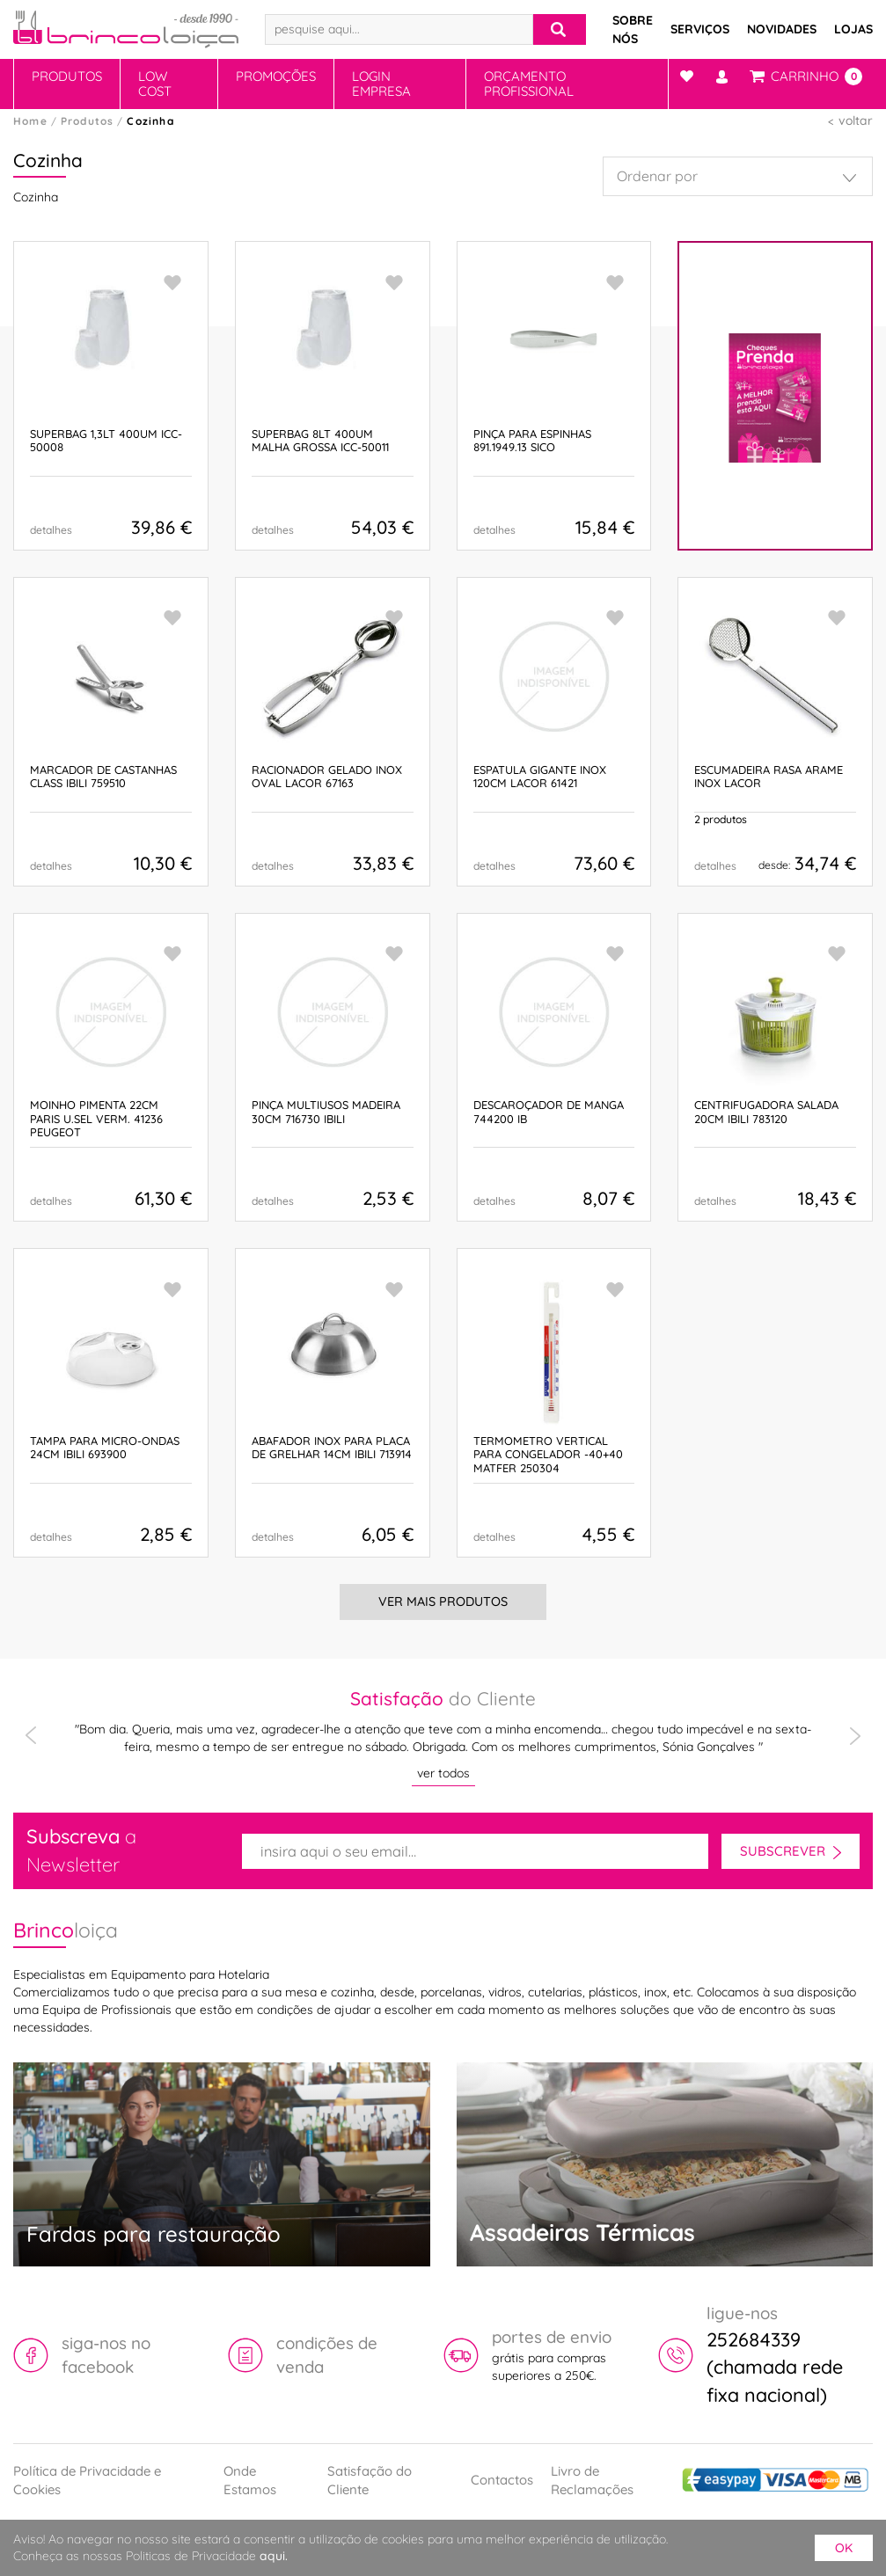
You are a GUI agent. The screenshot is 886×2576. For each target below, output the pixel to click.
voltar (855, 120)
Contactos (502, 2479)
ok (844, 2548)
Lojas (853, 29)
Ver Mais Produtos (443, 1601)
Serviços (699, 29)
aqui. (274, 2556)
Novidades (781, 29)
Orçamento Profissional (529, 83)
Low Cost (155, 83)
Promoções (276, 76)
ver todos (443, 1773)
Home (30, 121)
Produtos (67, 76)
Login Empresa (381, 83)
